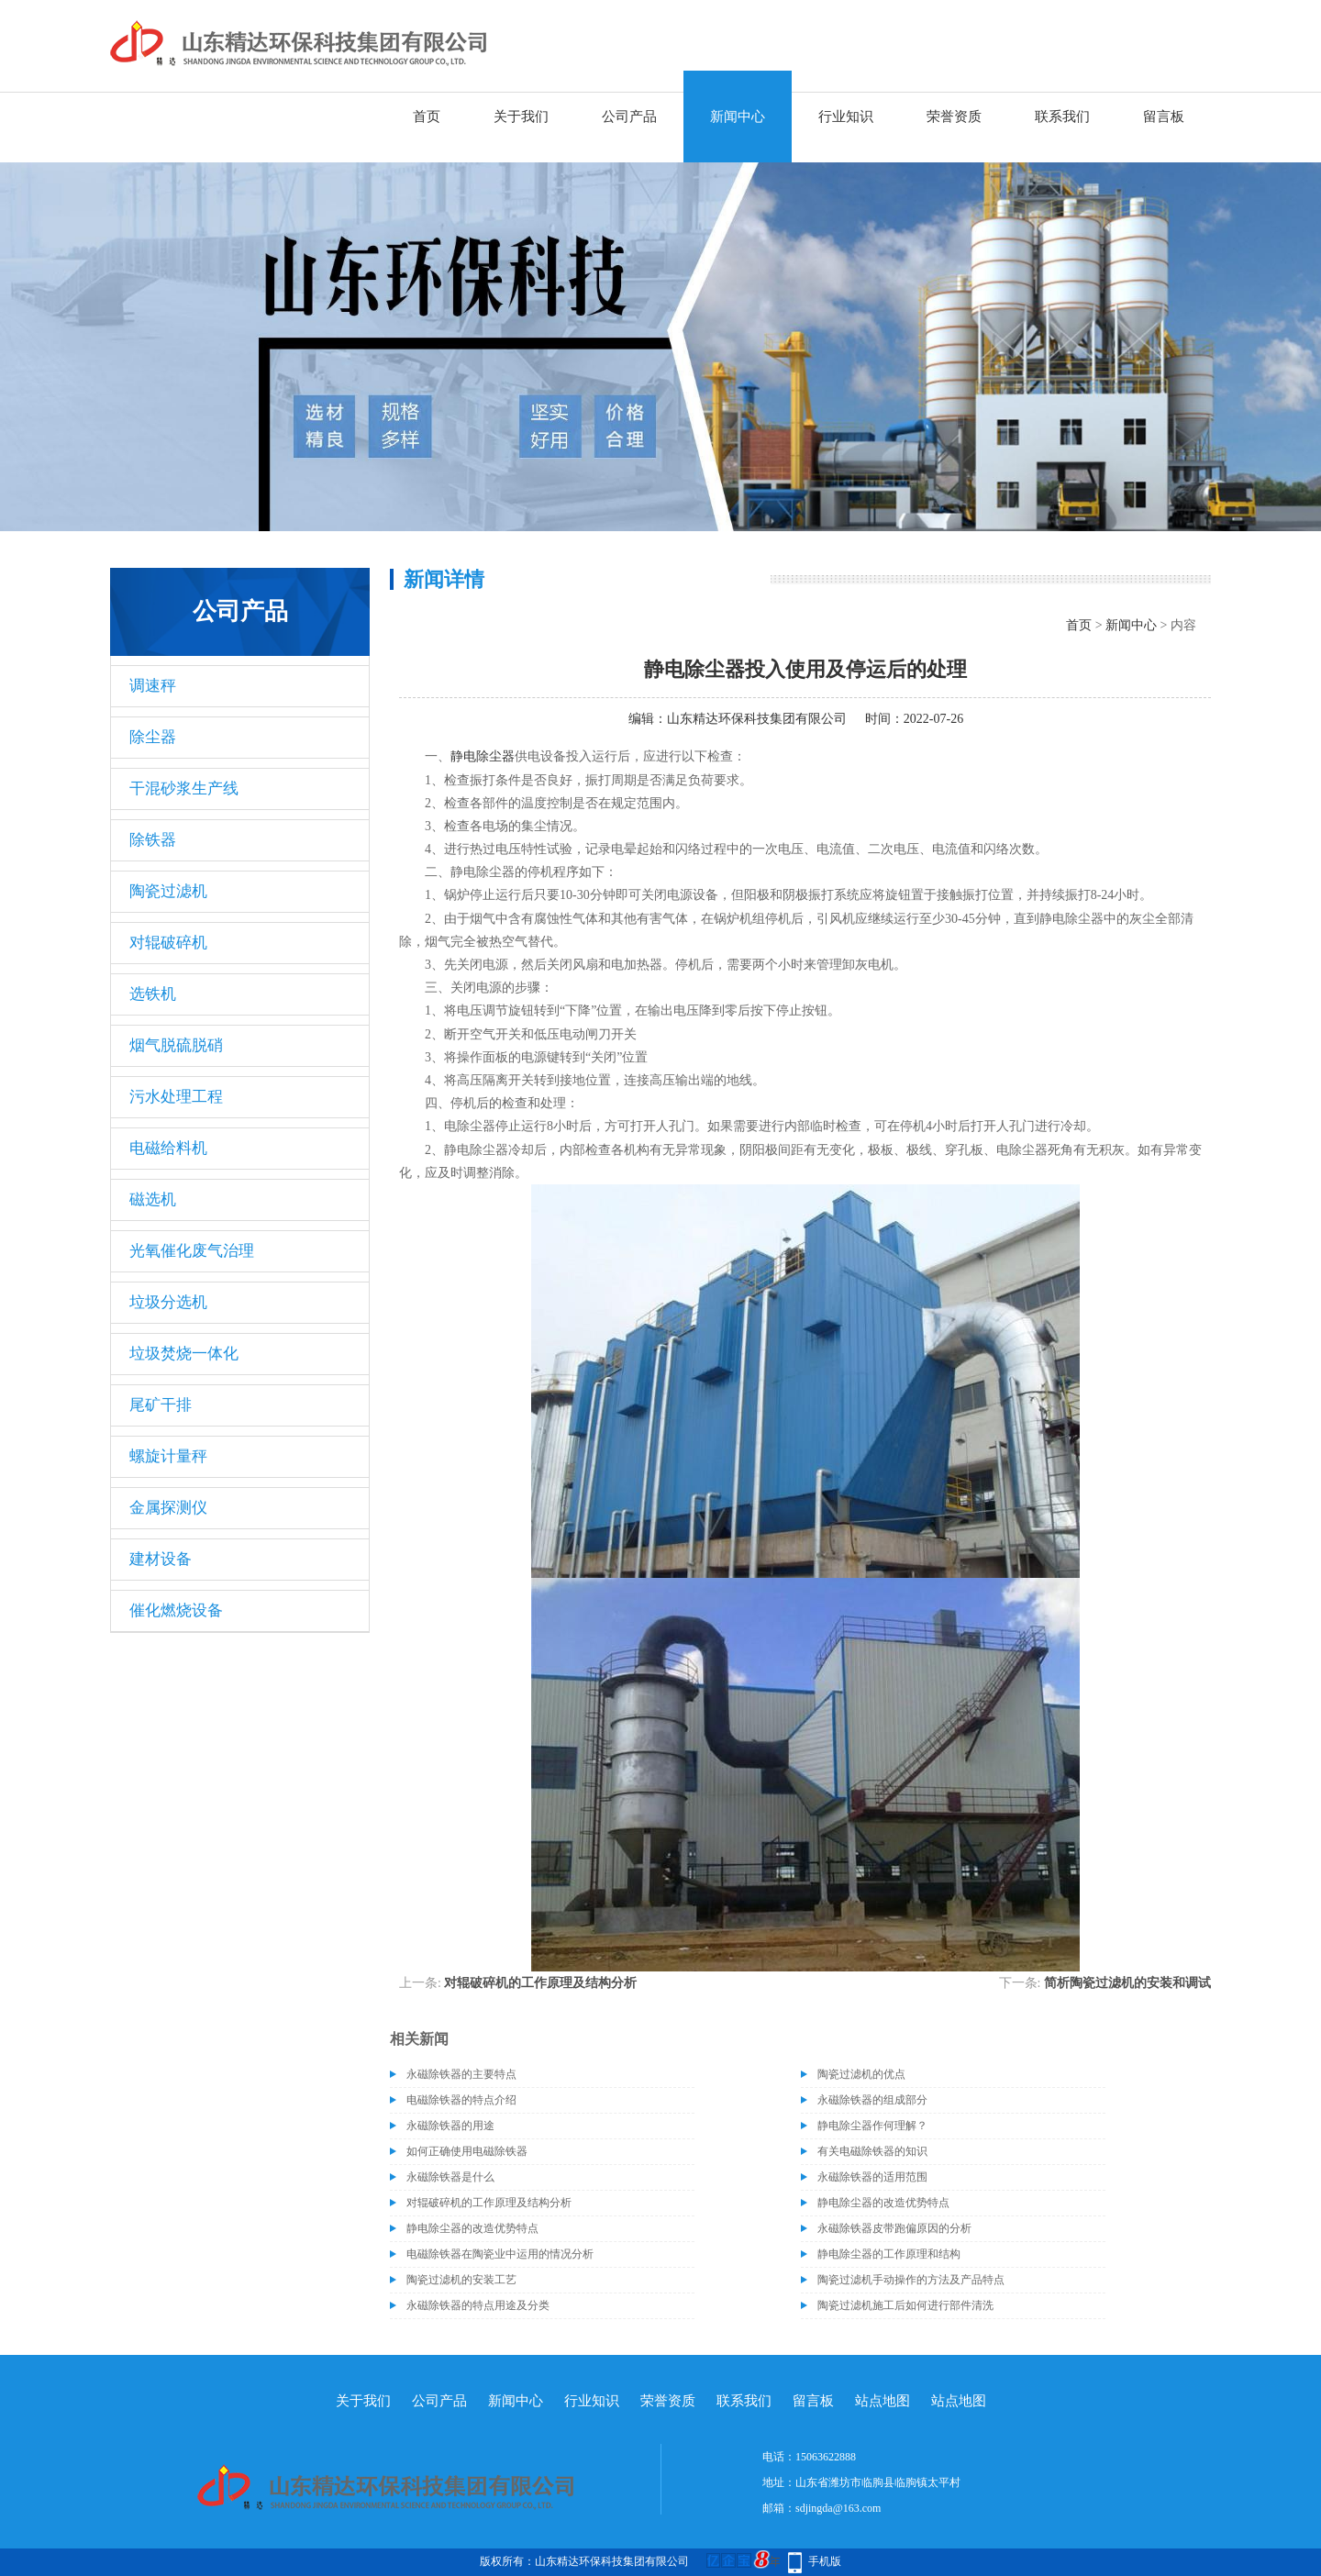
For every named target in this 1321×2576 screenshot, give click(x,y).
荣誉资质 (954, 116)
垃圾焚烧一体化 (184, 1353)
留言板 (1163, 116)
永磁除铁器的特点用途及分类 (477, 2305)
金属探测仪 (168, 1507)
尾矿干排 (160, 1405)
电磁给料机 (168, 1148)
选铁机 (152, 994)
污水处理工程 (176, 1096)
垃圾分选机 (168, 1302)
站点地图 (882, 2400)
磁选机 (152, 1199)
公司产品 (629, 116)
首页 (426, 116)
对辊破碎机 (168, 942)
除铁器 (152, 840)
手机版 (824, 2561)
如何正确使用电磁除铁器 (466, 2151)
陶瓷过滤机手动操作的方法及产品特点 (911, 2279)
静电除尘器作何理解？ (872, 2125)
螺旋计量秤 (168, 1456)
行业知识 (845, 116)
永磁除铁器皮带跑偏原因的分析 (894, 2228)
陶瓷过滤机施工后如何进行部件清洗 (905, 2305)
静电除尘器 (482, 756)
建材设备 (160, 1559)
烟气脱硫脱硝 (176, 1045)
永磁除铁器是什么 (450, 2177)
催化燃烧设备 (176, 1610)
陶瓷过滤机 (168, 891)
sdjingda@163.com (838, 2508)
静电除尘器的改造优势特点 (883, 2202)
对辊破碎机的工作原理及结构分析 (540, 1983)
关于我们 (521, 116)
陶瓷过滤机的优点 (861, 2074)
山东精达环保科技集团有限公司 (757, 719)
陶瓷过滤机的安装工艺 (461, 2279)
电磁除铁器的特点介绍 (461, 2099)
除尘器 (152, 737)
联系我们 (1062, 116)
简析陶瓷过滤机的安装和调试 (1127, 1983)
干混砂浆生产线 (184, 788)
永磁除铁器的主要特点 (461, 2074)
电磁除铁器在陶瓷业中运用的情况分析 (500, 2254)
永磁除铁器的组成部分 (872, 2099)
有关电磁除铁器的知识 (872, 2151)
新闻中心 (737, 116)
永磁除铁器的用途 (450, 2125)
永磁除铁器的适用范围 (872, 2177)
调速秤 (152, 685)
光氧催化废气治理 (191, 1251)
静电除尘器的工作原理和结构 (888, 2254)
